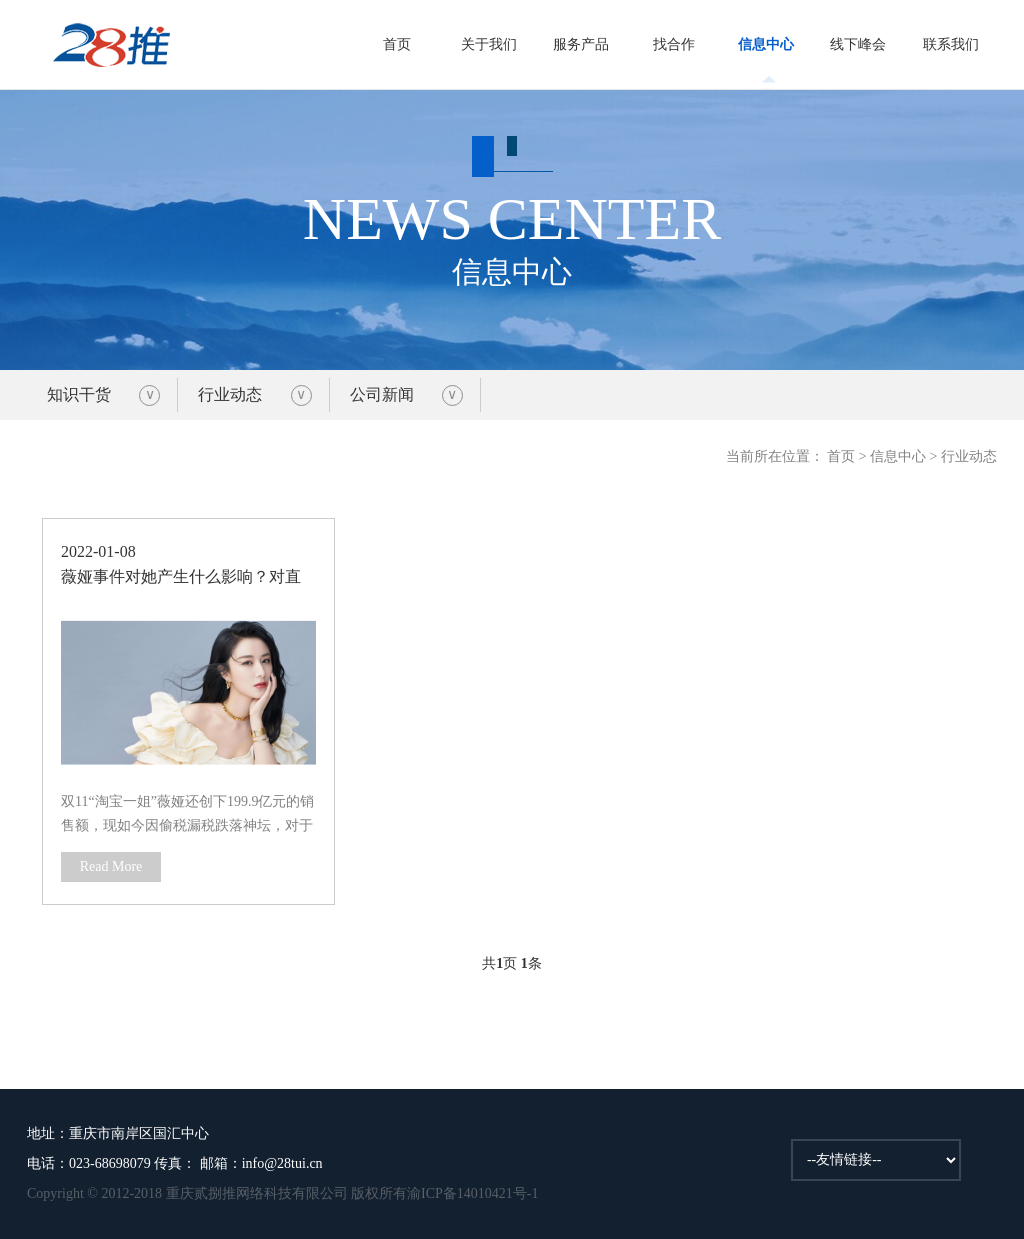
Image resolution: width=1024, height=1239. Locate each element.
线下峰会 (858, 44)
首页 (397, 44)
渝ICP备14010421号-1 (472, 1193)
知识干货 (79, 394)
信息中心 (766, 44)
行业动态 (230, 394)
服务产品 (581, 44)
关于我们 (489, 44)
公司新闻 (382, 394)
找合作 (674, 44)
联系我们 (951, 44)
